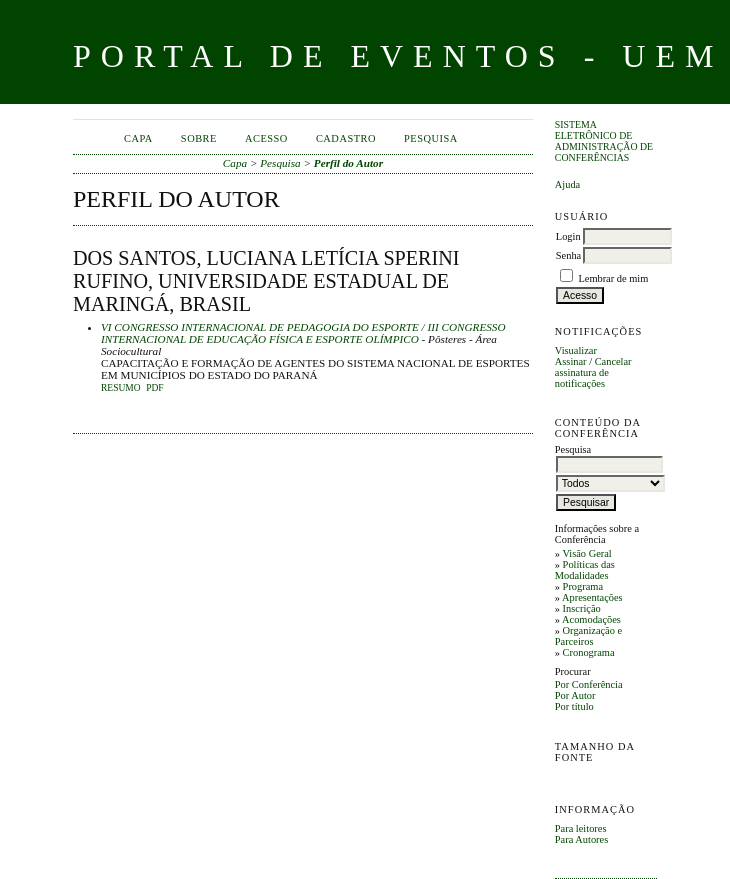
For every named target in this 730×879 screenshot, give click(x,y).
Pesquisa (431, 138)
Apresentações (592, 597)
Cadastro (346, 138)
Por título (574, 706)
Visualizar (576, 350)
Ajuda (567, 184)
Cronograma (589, 652)
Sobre (199, 138)
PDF (154, 388)
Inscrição (582, 608)
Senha (568, 255)
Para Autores (581, 839)
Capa (138, 138)
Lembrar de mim (613, 278)
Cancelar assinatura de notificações (593, 372)
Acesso (266, 138)
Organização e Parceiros (588, 636)
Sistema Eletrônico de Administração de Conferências (604, 141)
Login (568, 236)
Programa (583, 586)
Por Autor (575, 695)
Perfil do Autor (348, 163)
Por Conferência (589, 684)
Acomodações (591, 619)
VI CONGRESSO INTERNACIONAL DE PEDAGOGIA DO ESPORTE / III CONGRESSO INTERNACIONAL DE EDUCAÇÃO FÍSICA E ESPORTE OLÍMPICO (303, 333)
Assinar (571, 361)
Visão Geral (586, 553)
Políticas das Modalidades (585, 570)
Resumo (121, 388)
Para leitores (581, 828)
